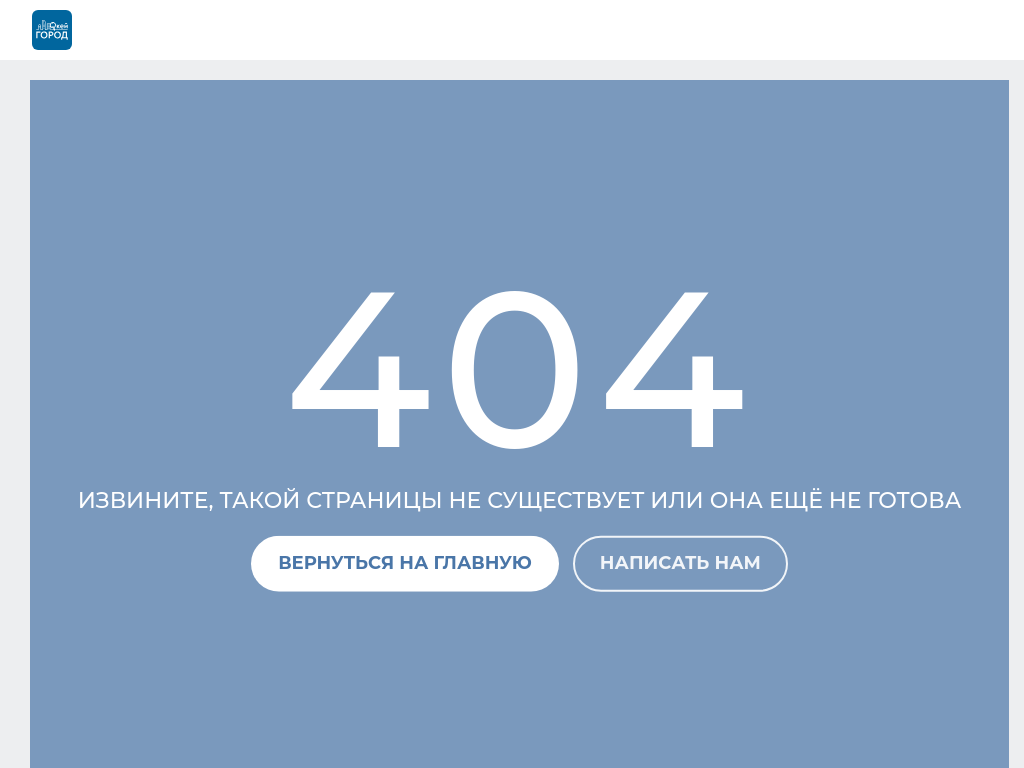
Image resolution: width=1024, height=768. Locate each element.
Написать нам (680, 563)
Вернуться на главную (405, 563)
